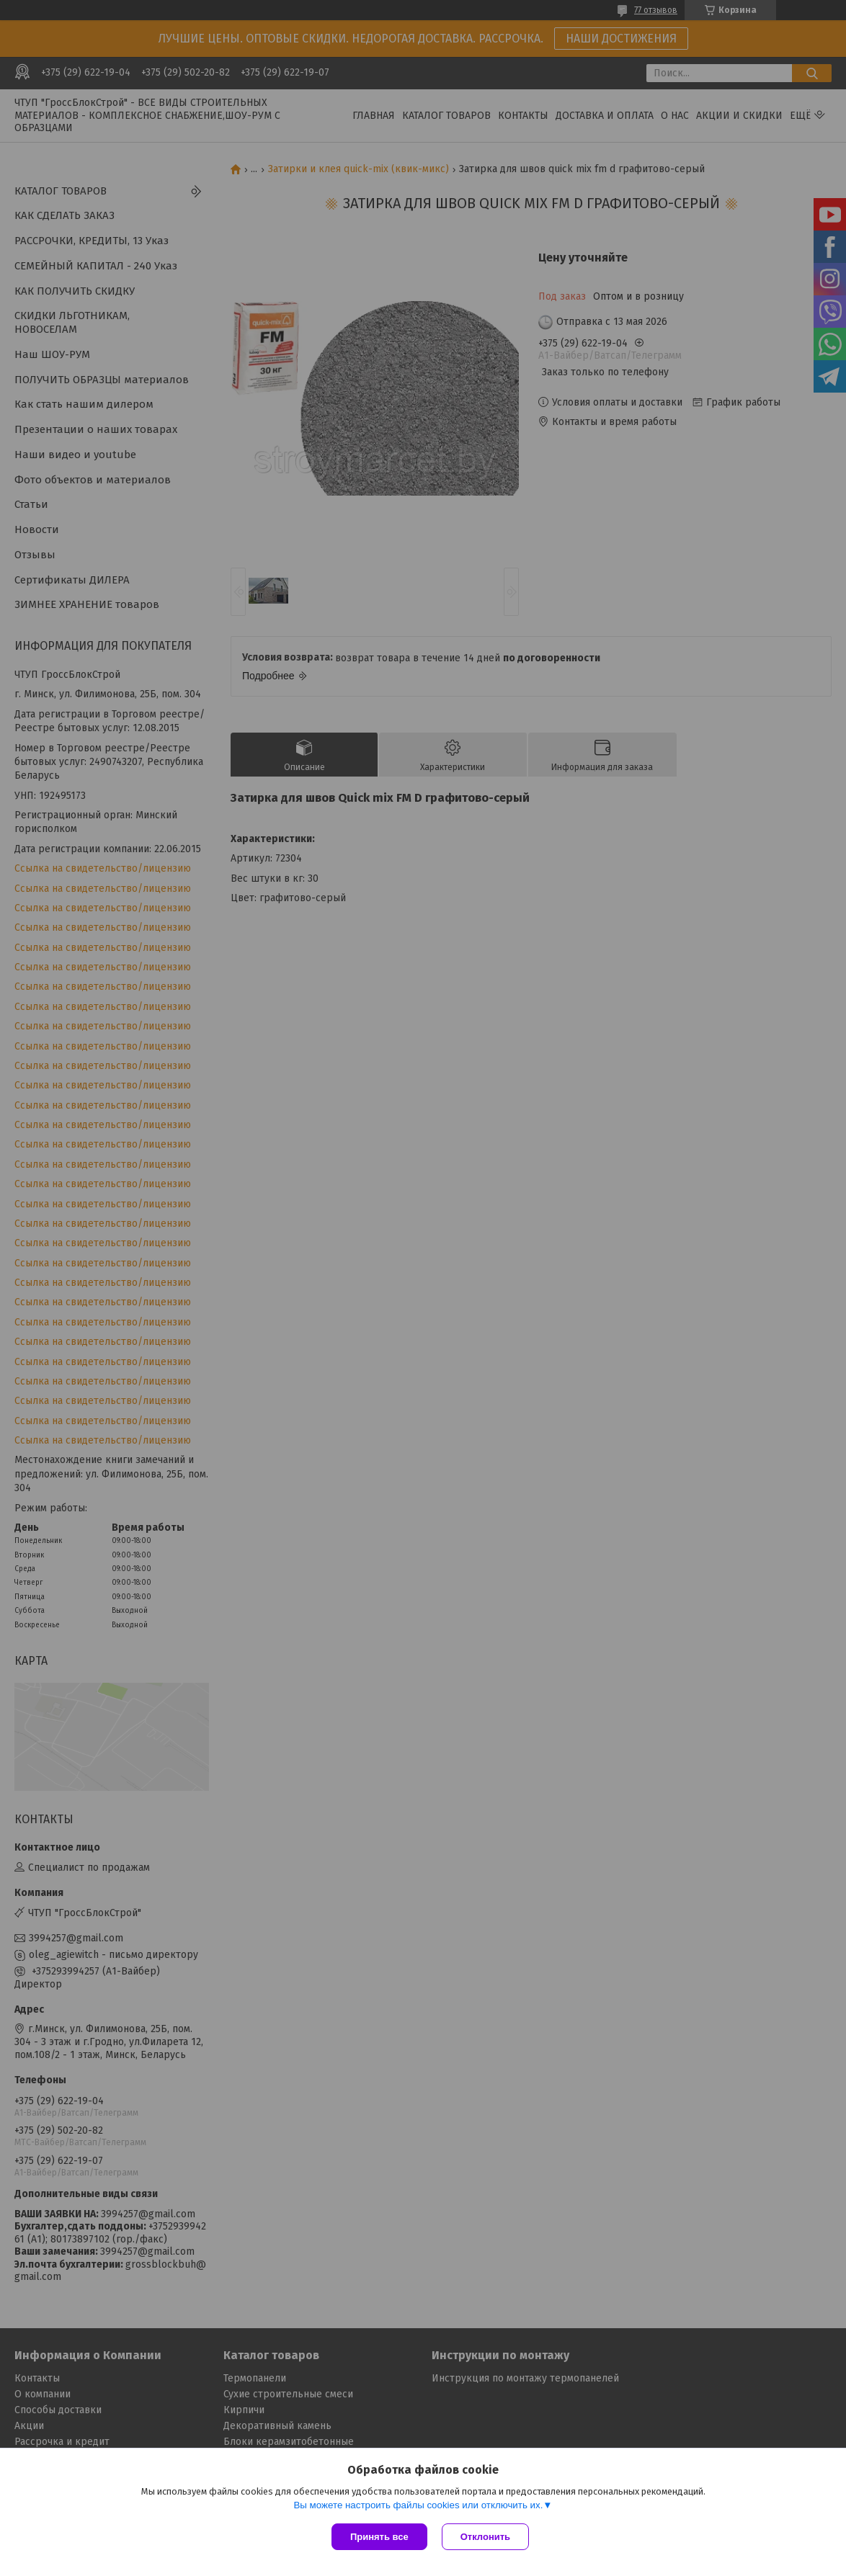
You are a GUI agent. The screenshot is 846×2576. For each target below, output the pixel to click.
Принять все (379, 2536)
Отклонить (485, 2536)
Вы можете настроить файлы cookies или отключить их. (418, 2505)
